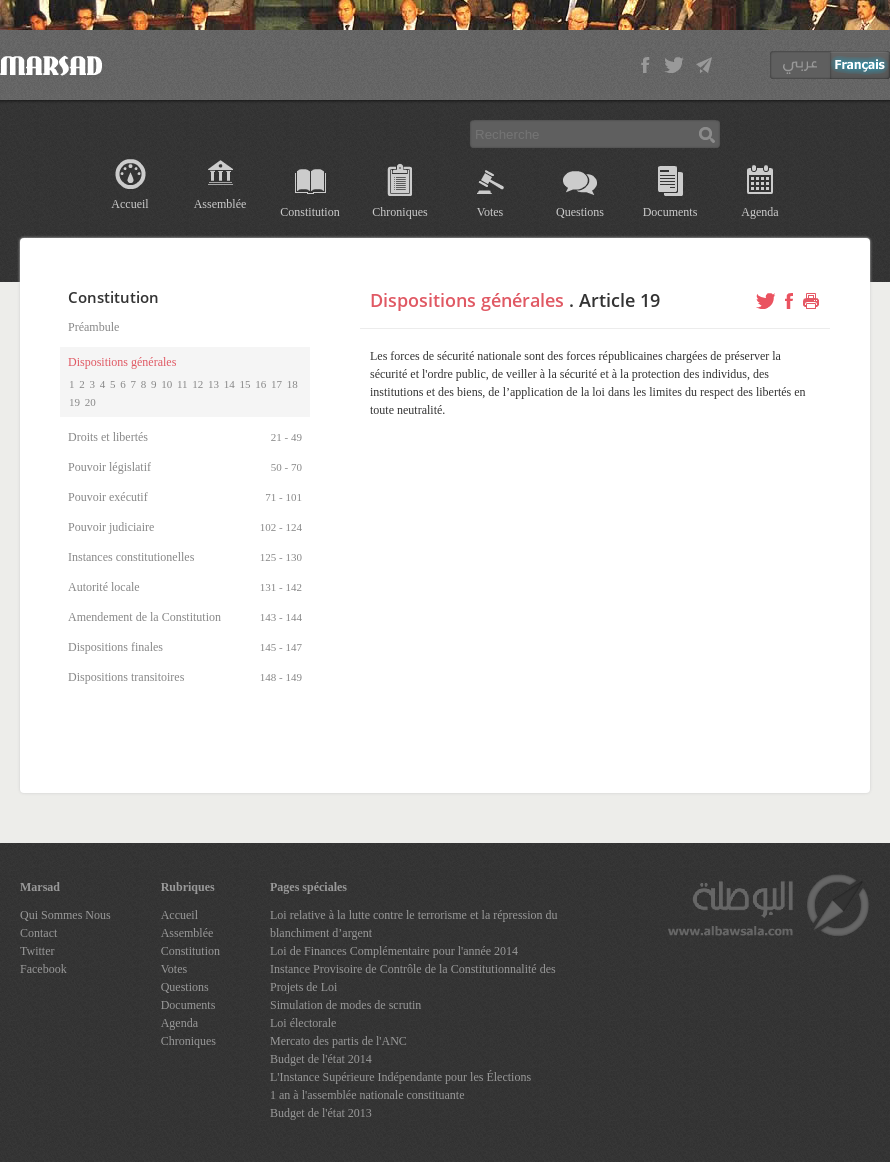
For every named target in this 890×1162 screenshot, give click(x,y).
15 (245, 384)
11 (182, 384)
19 (74, 402)
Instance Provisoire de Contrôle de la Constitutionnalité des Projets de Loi (413, 978)
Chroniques (399, 212)
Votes (490, 212)
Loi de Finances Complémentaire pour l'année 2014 (394, 951)
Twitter (37, 951)
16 (260, 384)
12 (197, 384)
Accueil (129, 204)
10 (166, 384)
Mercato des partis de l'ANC (338, 1041)
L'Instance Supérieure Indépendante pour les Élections (400, 1077)
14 (229, 384)
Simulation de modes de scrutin (345, 1005)
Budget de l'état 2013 (321, 1113)
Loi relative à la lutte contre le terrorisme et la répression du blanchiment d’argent (414, 924)
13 (213, 384)
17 (276, 384)
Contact (38, 933)
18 (292, 384)
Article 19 (619, 300)
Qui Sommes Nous (65, 915)
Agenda (759, 212)
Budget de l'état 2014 (321, 1059)
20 (90, 402)
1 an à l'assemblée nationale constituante (367, 1095)
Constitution (309, 212)
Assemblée (220, 204)
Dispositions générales (467, 300)
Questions (580, 212)
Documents (670, 212)
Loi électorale (303, 1023)
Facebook (43, 969)
